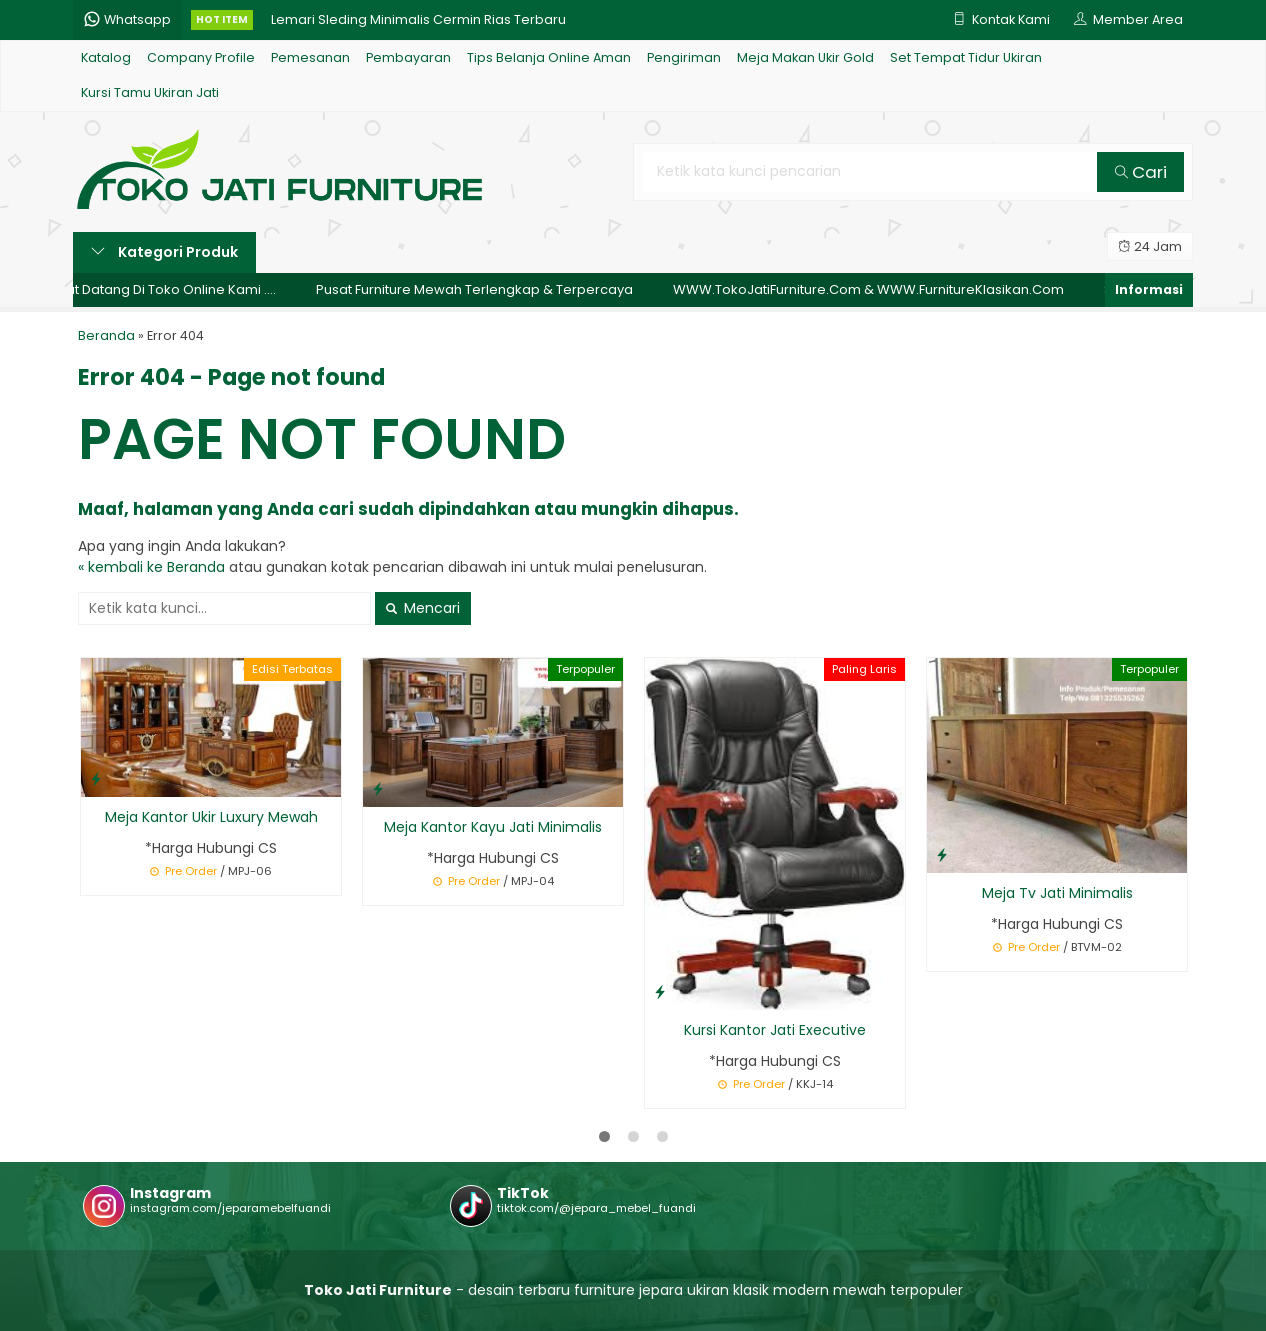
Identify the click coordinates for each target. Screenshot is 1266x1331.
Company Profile (201, 57)
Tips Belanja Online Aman (549, 57)
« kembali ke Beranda (151, 567)
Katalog (106, 57)
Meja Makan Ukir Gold (805, 57)
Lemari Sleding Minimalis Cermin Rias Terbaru (418, 19)
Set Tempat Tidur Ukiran (966, 57)
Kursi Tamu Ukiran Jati (150, 92)
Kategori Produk (164, 252)
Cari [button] (1141, 172)
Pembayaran (408, 57)
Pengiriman (684, 57)
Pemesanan (310, 57)
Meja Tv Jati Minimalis (1057, 893)
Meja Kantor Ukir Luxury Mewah (211, 817)
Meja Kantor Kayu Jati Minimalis (493, 827)
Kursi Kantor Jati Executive (775, 1030)
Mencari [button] (423, 608)
